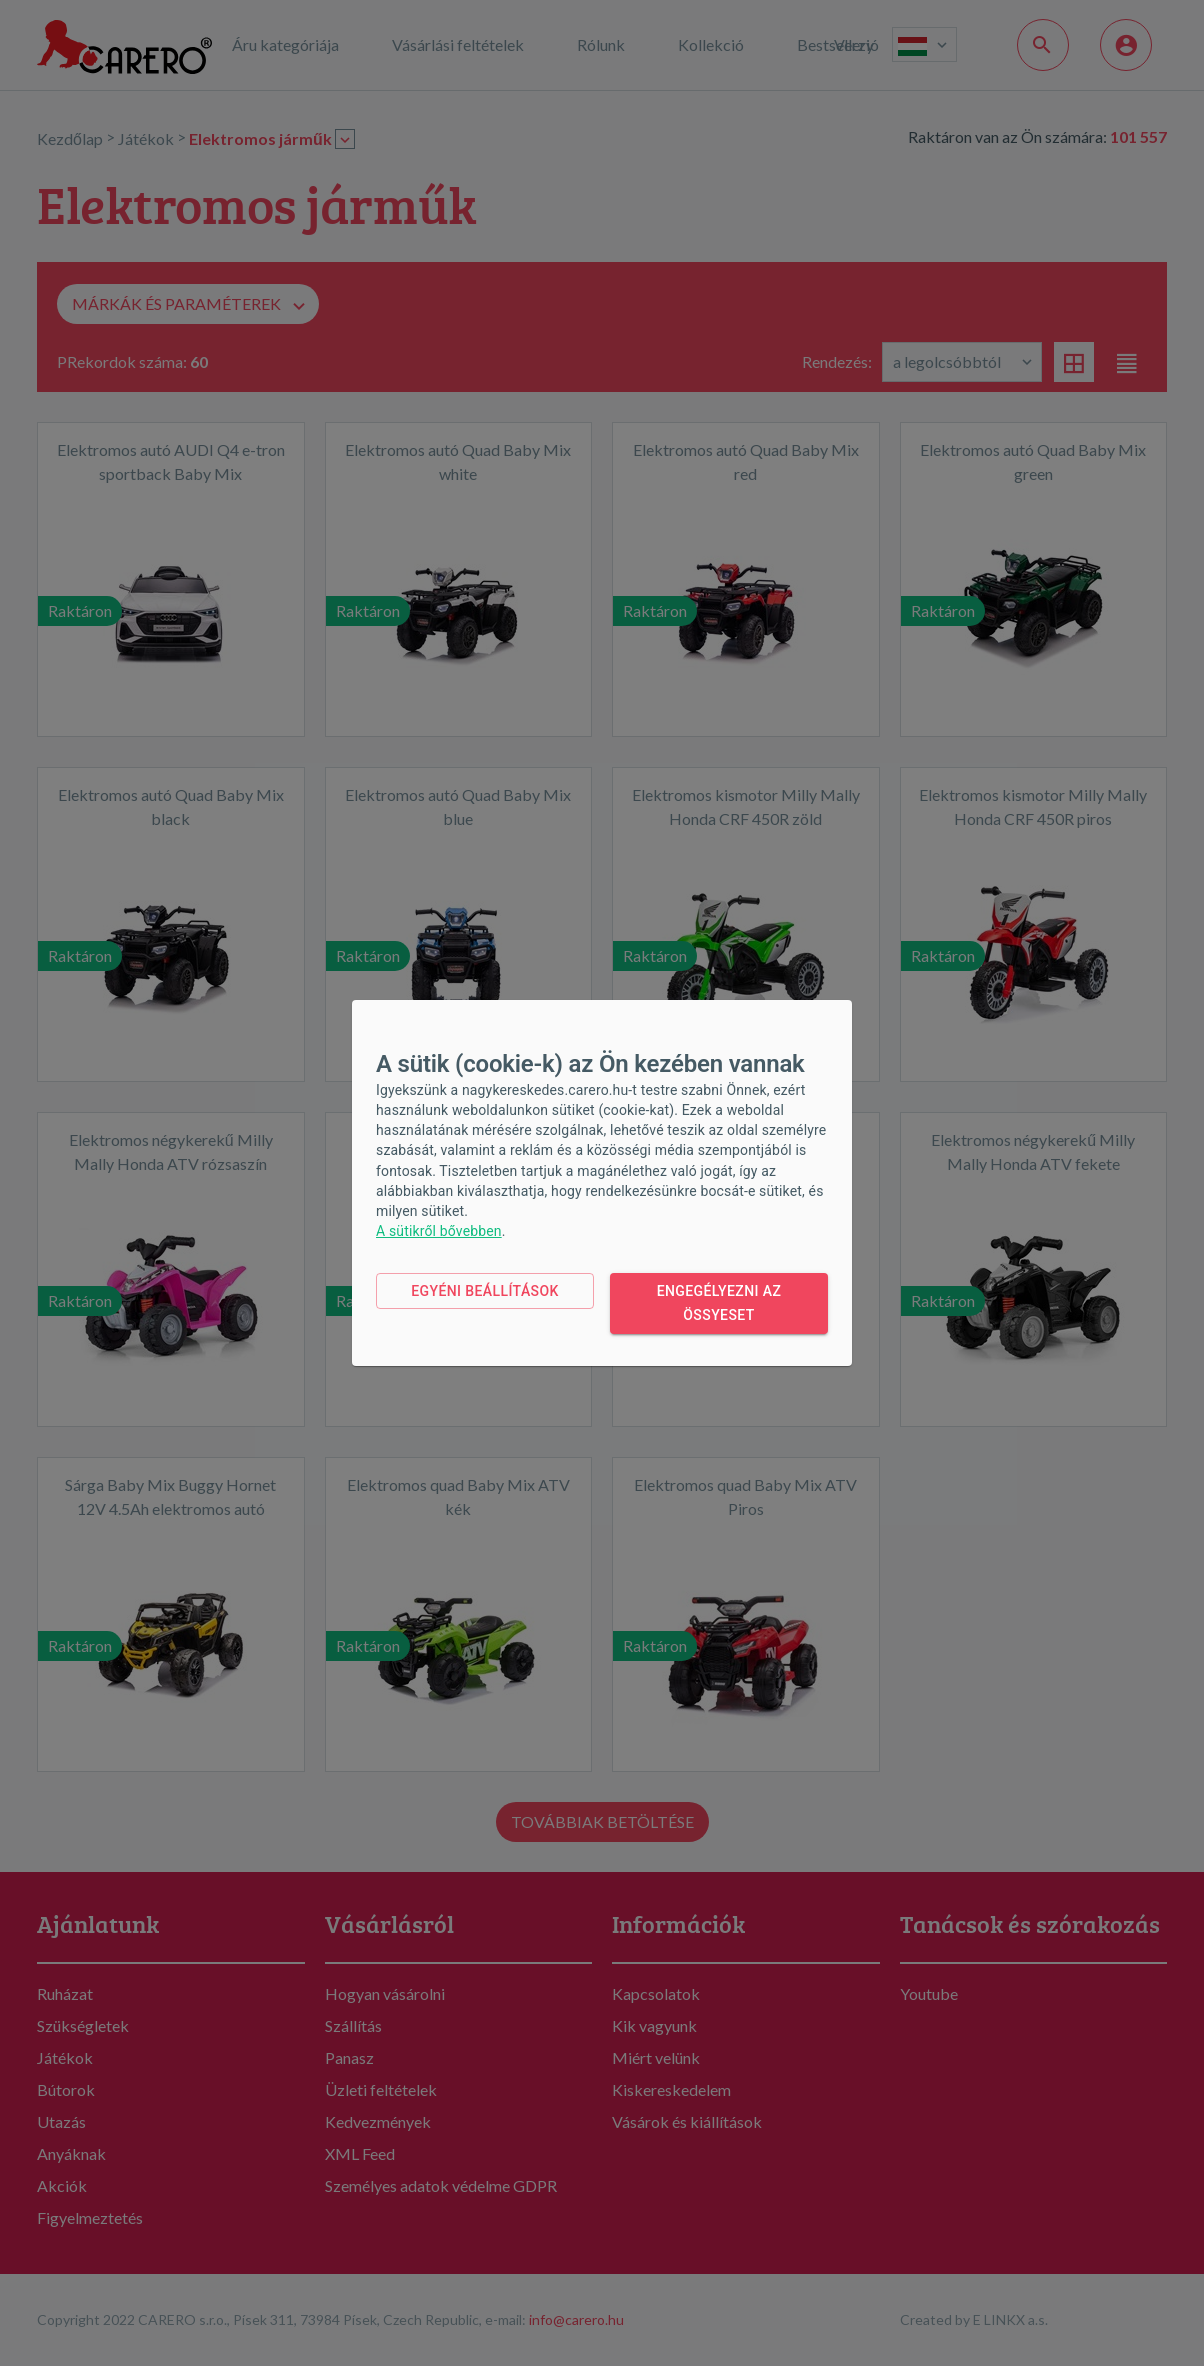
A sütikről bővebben (439, 1231)
